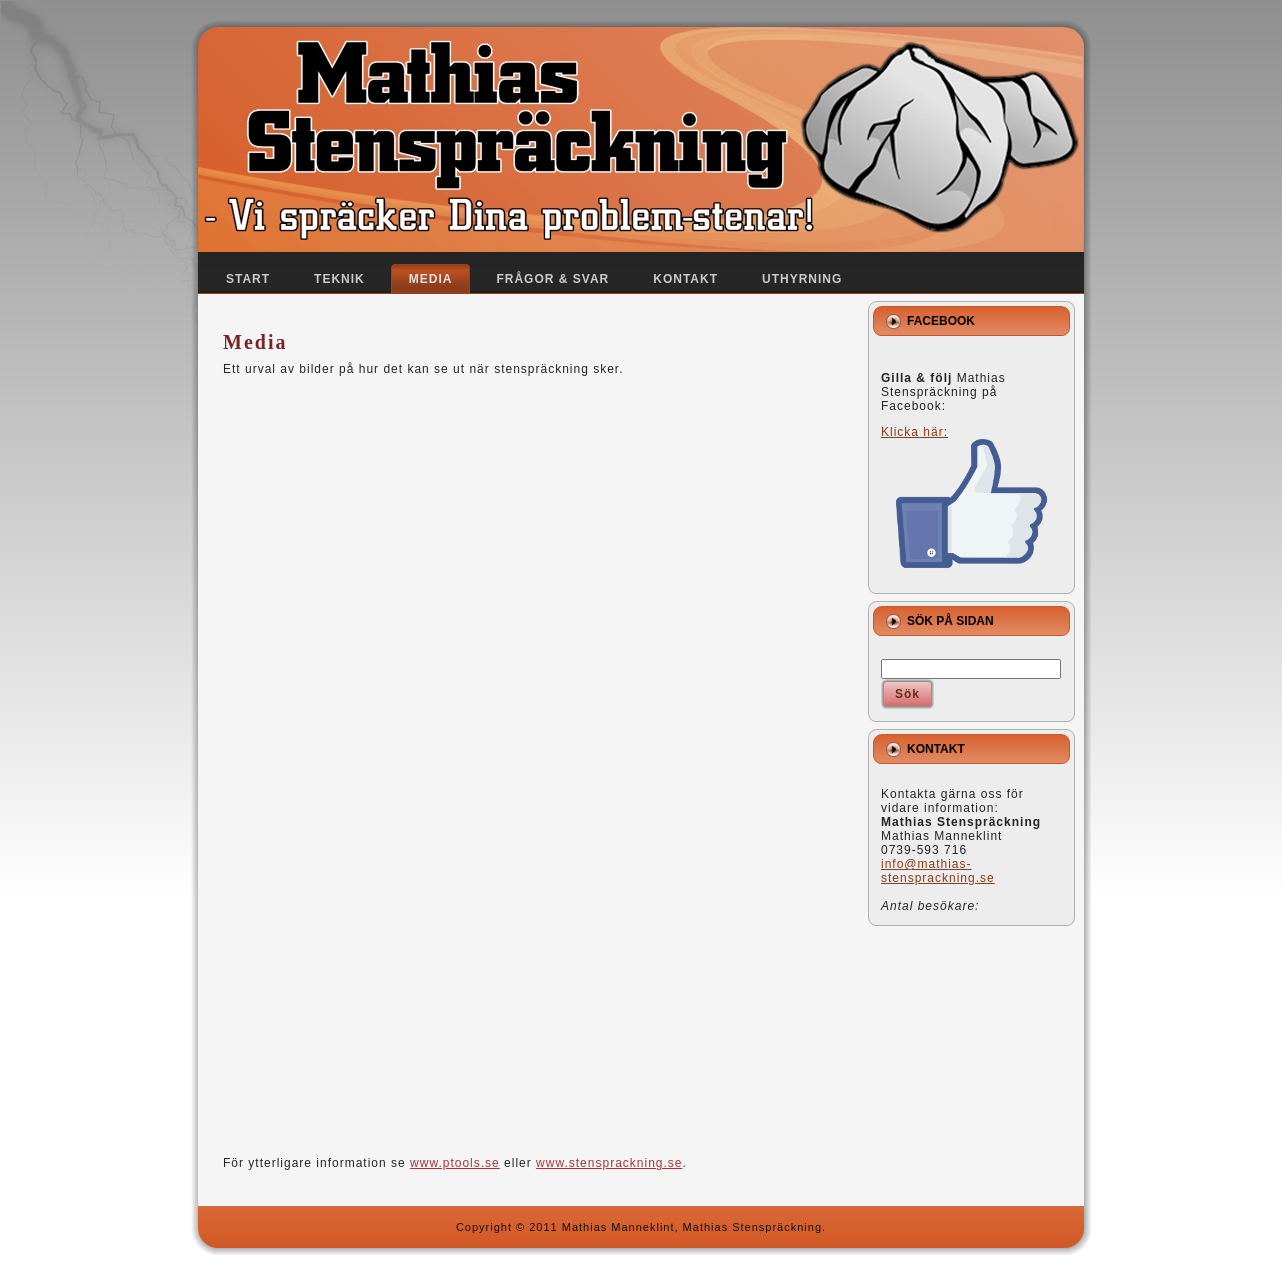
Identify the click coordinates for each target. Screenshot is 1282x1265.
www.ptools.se (455, 1163)
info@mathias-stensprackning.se (938, 871)
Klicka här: (964, 497)
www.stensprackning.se (609, 1163)
